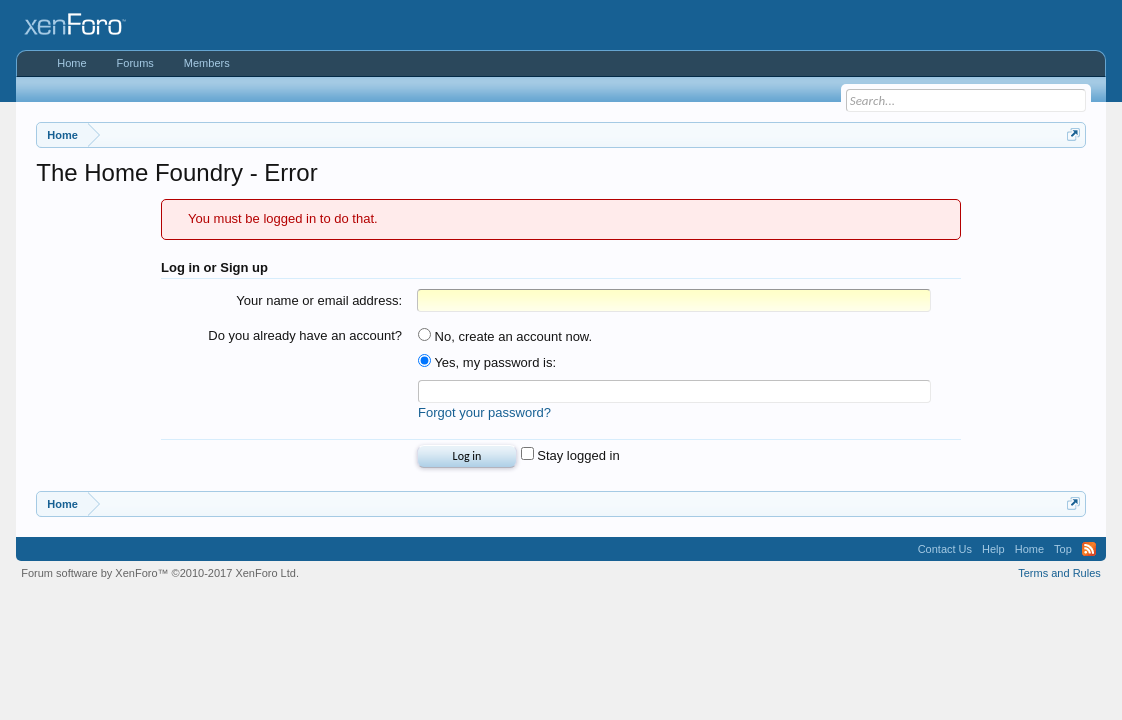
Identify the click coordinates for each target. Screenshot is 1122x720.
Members (207, 63)
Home (71, 63)
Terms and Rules (1059, 573)
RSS (1089, 549)
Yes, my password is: (487, 362)
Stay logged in (570, 455)
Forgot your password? (484, 412)
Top (1063, 549)
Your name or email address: (319, 300)
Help (993, 549)
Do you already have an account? (305, 335)
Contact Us (945, 549)
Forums (135, 63)
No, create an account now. (505, 336)
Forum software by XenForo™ (160, 573)
